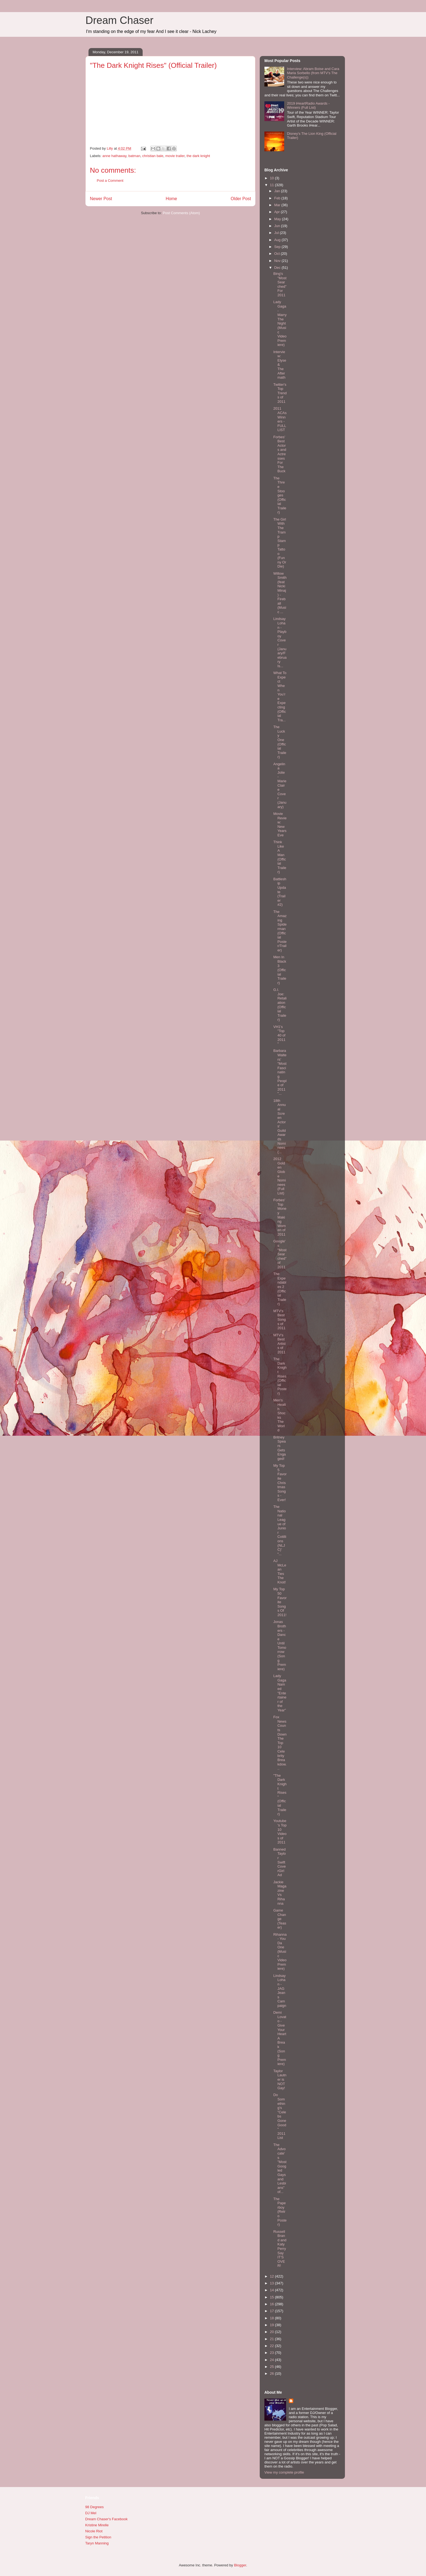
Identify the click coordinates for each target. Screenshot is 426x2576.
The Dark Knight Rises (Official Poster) (279, 1376)
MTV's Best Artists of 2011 (279, 1343)
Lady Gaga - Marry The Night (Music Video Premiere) (279, 323)
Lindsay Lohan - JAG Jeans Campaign (279, 1991)
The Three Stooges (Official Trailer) (279, 495)
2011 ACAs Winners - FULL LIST (279, 419)
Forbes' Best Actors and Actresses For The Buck (279, 454)
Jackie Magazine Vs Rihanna (279, 1893)
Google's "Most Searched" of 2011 (279, 1254)
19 (272, 2325)
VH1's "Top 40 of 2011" (279, 1035)
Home (171, 198)
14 (272, 2290)
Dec (278, 268)
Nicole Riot (94, 2531)
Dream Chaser (119, 20)
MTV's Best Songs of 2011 (279, 1319)
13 (272, 2283)
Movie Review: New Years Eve (279, 824)
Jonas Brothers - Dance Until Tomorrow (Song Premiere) (279, 1645)
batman (134, 156)
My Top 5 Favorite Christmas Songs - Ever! (279, 1482)
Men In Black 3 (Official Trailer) (279, 970)
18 (272, 2318)
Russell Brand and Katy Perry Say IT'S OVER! (279, 2248)
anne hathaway (114, 156)
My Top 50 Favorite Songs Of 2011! (279, 1602)
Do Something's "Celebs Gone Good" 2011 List (279, 2116)
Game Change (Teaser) (279, 1918)
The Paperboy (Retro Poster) (279, 2212)
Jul (277, 233)
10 (272, 178)
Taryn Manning (97, 2543)
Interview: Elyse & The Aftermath (279, 365)
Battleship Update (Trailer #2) (279, 892)
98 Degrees (94, 2507)
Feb (277, 198)
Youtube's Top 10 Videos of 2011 (279, 1831)
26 (272, 2373)
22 (272, 2346)
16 (272, 2304)
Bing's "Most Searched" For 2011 (279, 284)
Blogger (240, 2565)
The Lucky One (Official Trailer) (279, 742)
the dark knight (198, 156)
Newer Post (101, 198)
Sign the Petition (98, 2537)
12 (272, 2276)
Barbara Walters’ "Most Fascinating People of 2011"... (279, 1072)
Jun (277, 226)
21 (272, 2339)
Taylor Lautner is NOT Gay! (279, 2079)
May (278, 219)
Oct (277, 254)
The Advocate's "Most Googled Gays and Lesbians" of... (279, 2168)
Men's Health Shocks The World (279, 1415)
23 (272, 2353)
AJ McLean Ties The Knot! (279, 1571)
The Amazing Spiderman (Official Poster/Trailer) (279, 931)
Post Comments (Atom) (181, 213)
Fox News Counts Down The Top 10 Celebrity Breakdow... (279, 1742)
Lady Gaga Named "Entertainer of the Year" (279, 1693)
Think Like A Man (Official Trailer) (279, 857)
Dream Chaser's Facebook (106, 2519)
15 (272, 2297)
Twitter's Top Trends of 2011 (279, 393)
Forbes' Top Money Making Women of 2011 (279, 1217)
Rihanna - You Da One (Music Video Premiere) (279, 1951)
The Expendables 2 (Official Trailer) (279, 1289)
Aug (278, 240)
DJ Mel (90, 2513)
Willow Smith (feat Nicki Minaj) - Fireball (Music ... (279, 592)
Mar (277, 205)
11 (272, 185)
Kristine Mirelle (97, 2525)
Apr (277, 212)
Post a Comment (110, 180)
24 (272, 2360)
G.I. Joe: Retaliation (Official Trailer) (279, 1005)
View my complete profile (284, 2472)
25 (272, 2367)
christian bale (153, 156)
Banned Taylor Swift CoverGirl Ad (279, 1862)
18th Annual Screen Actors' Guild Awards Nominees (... (279, 1126)
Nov (278, 261)
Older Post (241, 198)
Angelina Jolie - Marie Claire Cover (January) (279, 785)
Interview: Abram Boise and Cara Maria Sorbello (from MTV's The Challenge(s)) (313, 73)
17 (272, 2311)
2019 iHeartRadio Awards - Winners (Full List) (308, 105)
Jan (277, 191)
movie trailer (174, 156)
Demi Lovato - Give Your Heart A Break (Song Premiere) (279, 2038)
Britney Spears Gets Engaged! (279, 1448)
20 (272, 2332)
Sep (278, 247)
